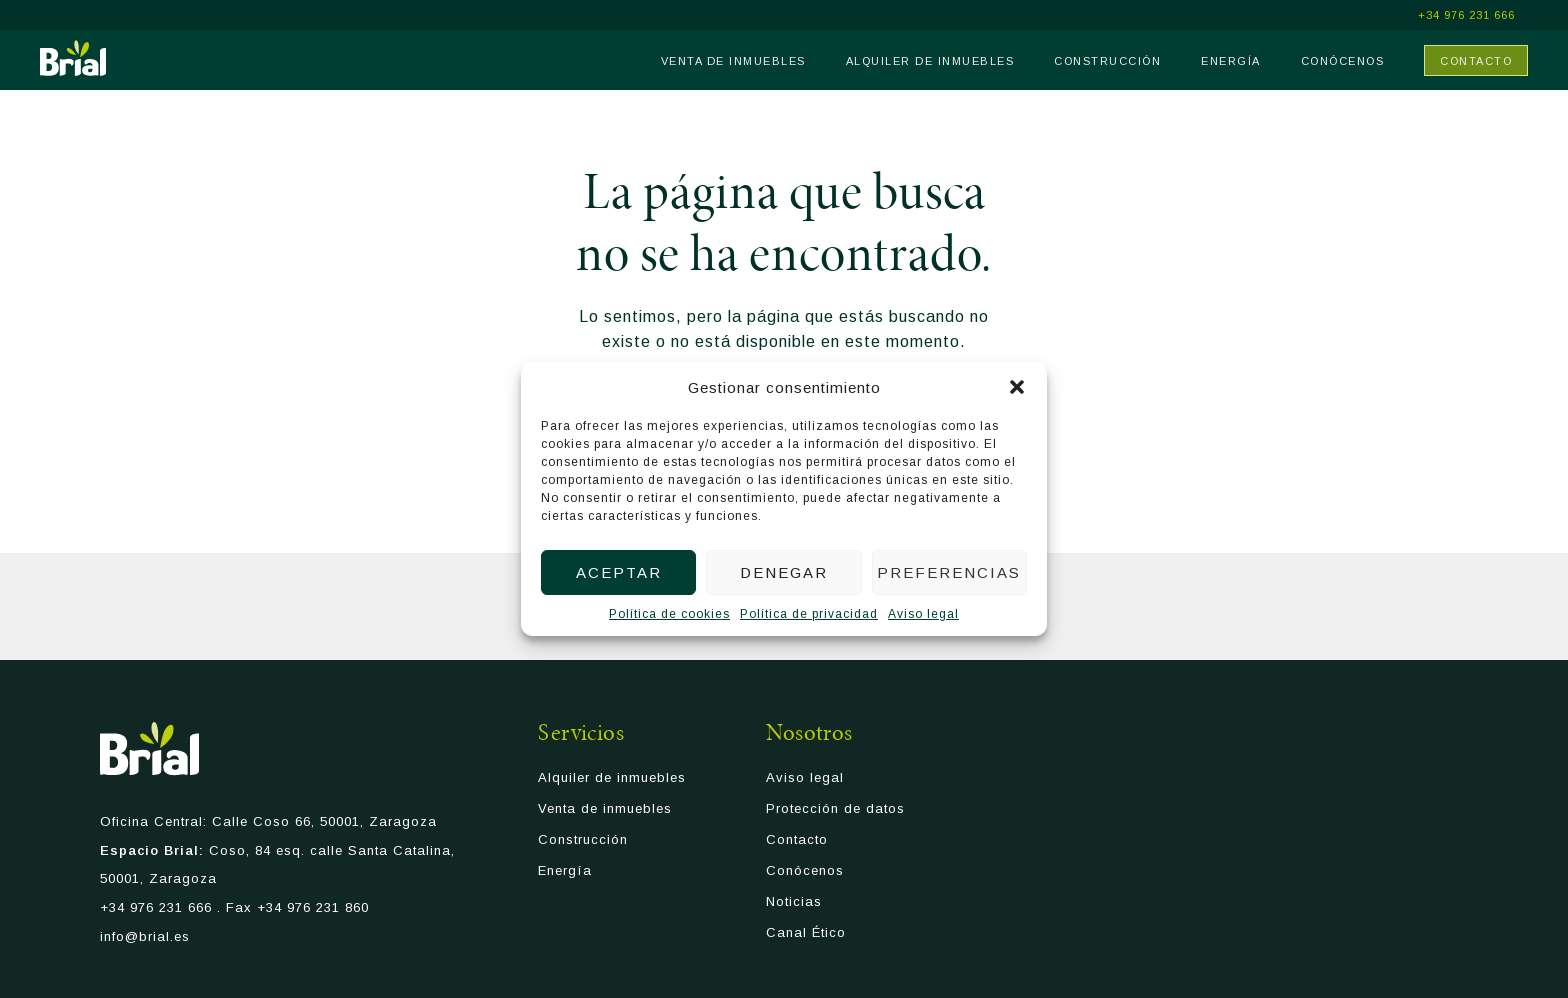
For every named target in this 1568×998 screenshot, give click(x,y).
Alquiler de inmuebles (930, 61)
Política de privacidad (809, 614)
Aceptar (619, 572)
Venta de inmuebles (733, 61)
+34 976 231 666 (1466, 15)
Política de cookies (669, 614)
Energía (1231, 61)
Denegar (784, 572)
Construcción (1107, 61)
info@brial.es (145, 938)
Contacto (1476, 61)
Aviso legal (923, 614)
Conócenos (1343, 61)
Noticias (794, 904)
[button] (1017, 387)
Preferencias (949, 572)
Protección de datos (835, 811)
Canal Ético (806, 935)
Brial (73, 58)
